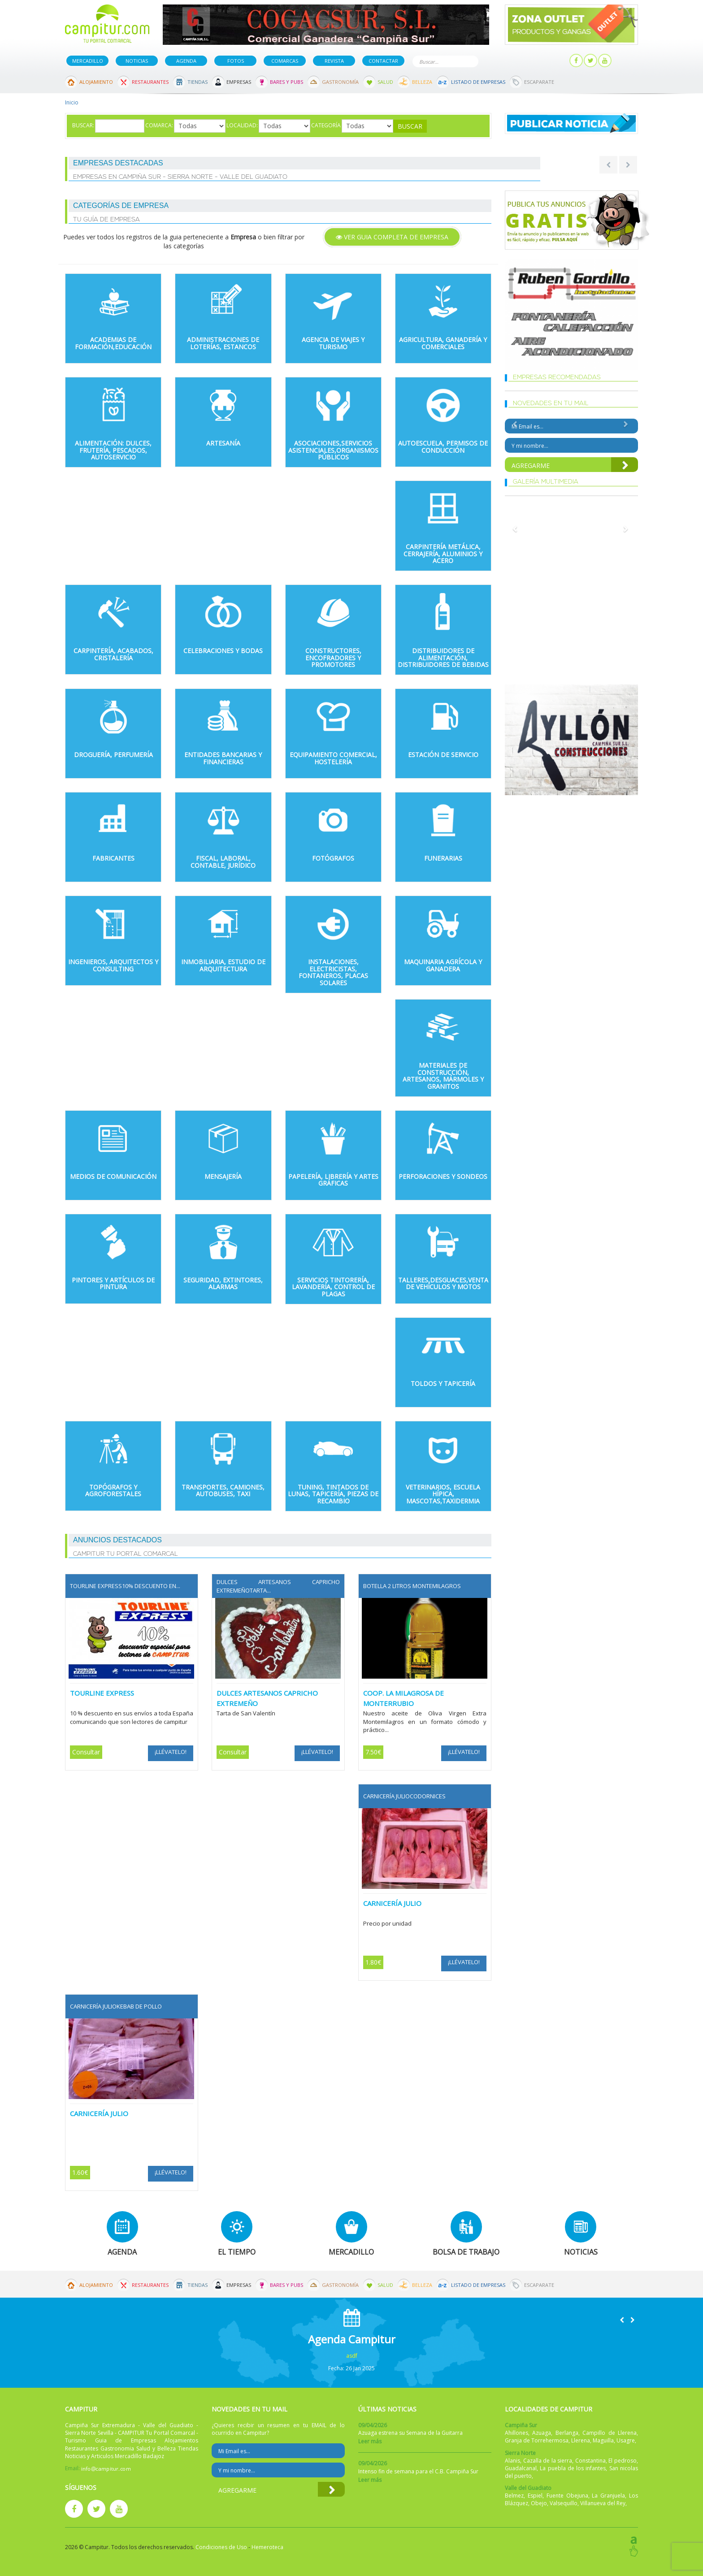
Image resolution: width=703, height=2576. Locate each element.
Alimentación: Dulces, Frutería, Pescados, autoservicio (113, 450)
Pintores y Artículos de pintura (113, 1283)
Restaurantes (150, 81)
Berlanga (566, 2433)
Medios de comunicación (113, 1176)
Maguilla (603, 2440)
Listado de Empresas (478, 81)
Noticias (137, 60)
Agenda (186, 60)
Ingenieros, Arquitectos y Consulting (113, 965)
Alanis (512, 2460)
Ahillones (516, 2433)
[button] (621, 2319)
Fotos (235, 60)
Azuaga (541, 2433)
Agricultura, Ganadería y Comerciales (443, 343)
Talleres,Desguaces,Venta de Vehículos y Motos (443, 1283)
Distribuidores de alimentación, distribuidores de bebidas (443, 657)
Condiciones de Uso (221, 2547)
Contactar (383, 60)
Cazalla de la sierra (548, 2460)
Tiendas (197, 81)
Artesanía (223, 443)
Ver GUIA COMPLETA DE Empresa (392, 237)
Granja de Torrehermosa (536, 2440)
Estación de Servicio (443, 754)
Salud (385, 81)
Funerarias (443, 858)
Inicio (71, 102)
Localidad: (242, 125)
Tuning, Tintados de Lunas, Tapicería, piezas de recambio (333, 1494)
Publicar (505, 60)
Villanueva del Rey (602, 2503)
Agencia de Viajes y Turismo (333, 343)
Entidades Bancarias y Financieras (223, 758)
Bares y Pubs (286, 81)
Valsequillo (563, 2503)
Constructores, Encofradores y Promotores (333, 657)
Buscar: (83, 125)
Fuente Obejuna (567, 2495)
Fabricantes (113, 858)
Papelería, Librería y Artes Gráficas (333, 1179)
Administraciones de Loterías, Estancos (223, 343)
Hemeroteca (267, 2547)
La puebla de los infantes (573, 2468)
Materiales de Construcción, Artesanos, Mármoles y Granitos (443, 1075)
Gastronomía (340, 81)
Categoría (326, 125)
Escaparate (539, 81)
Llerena (580, 2440)
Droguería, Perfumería (113, 754)
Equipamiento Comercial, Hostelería (333, 758)
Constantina (590, 2460)
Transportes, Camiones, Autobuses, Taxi (223, 1490)
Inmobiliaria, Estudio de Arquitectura (223, 965)
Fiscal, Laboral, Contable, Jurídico (223, 861)
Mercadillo (87, 60)
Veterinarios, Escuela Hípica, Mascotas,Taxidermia (443, 1494)
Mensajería (223, 1176)
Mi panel (548, 60)
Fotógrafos (333, 858)
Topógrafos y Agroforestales (113, 1490)
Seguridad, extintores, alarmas (223, 1283)
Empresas (238, 81)
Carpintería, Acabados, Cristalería (113, 654)
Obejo (539, 2503)
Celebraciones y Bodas (223, 650)
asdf (351, 2356)
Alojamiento (96, 81)
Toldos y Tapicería (443, 1383)
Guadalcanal (521, 2468)
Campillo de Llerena (609, 2433)
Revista (334, 60)
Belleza (422, 81)
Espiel (535, 2495)
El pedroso (622, 2460)
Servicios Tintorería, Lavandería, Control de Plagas (333, 1287)
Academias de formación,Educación (113, 343)
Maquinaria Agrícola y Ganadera (443, 965)
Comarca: (159, 125)
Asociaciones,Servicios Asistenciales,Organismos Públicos (333, 450)
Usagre (625, 2440)
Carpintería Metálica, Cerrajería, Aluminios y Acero (443, 553)
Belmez (514, 2495)
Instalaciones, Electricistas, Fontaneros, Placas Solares (333, 972)
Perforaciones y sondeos (443, 1176)
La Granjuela (608, 2495)
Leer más (370, 2441)
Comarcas (284, 60)
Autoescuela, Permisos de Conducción (443, 446)
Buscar (470, 61)
